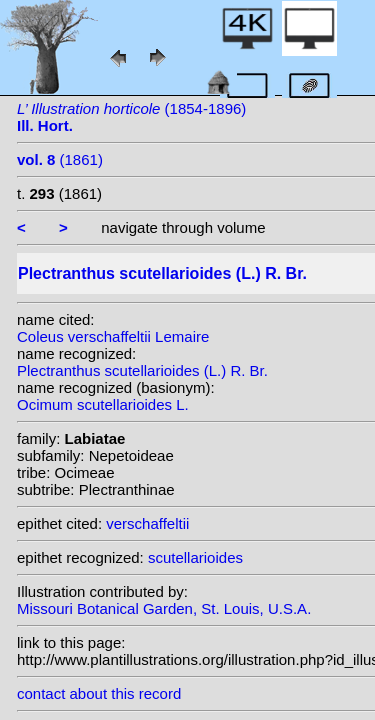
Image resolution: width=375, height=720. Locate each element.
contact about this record (99, 693)
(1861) (60, 159)
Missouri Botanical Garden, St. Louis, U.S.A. (164, 608)
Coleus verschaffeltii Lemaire (113, 336)
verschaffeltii (147, 523)
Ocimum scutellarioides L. (103, 404)
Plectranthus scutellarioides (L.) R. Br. (142, 370)
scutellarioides (195, 557)
